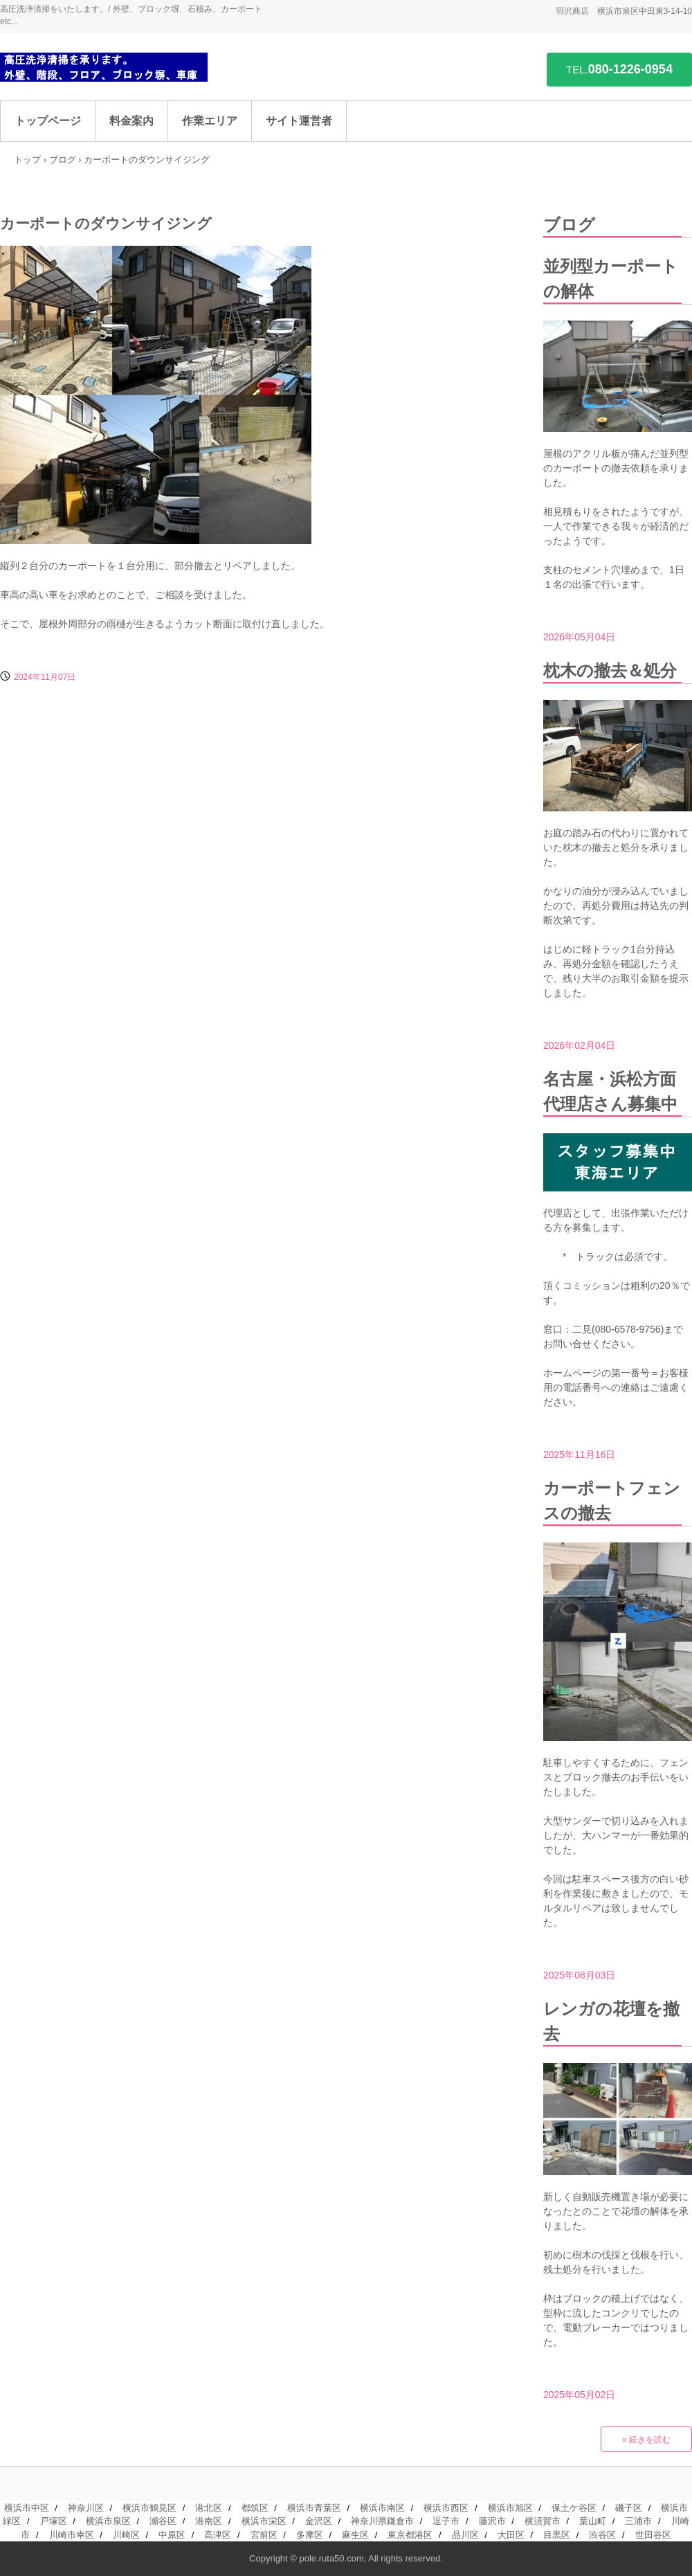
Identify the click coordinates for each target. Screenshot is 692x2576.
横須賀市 (543, 2521)
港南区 (208, 2521)
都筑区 (255, 2508)
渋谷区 (602, 2535)
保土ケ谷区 (574, 2508)
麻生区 (355, 2535)
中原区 (171, 2535)
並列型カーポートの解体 (610, 278)
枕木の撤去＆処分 (610, 670)
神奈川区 (86, 2508)
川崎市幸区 (71, 2535)
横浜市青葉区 (314, 2508)
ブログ (62, 159)
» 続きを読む (646, 2439)
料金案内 (131, 121)
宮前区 (264, 2535)
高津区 (217, 2535)
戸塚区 (53, 2521)
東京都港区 (410, 2535)
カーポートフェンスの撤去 (611, 1500)
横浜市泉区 (108, 2521)
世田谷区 (653, 2535)
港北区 (208, 2508)
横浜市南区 (382, 2508)
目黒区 (556, 2535)
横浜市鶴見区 (149, 2508)
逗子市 (445, 2521)
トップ (27, 159)
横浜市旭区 (510, 2508)
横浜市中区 (26, 2508)
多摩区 (309, 2535)
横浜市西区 (446, 2508)
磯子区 (628, 2508)
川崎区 (126, 2535)
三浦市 (638, 2521)
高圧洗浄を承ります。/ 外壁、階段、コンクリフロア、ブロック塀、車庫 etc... (104, 67)
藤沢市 (492, 2521)
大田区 (511, 2535)
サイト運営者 (299, 121)
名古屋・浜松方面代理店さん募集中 (610, 1091)
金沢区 (318, 2521)
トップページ (48, 121)
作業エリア (209, 121)
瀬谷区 (162, 2521)
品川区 (465, 2535)
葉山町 (592, 2521)
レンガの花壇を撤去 (611, 2021)
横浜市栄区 (264, 2521)
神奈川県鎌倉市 (382, 2521)
